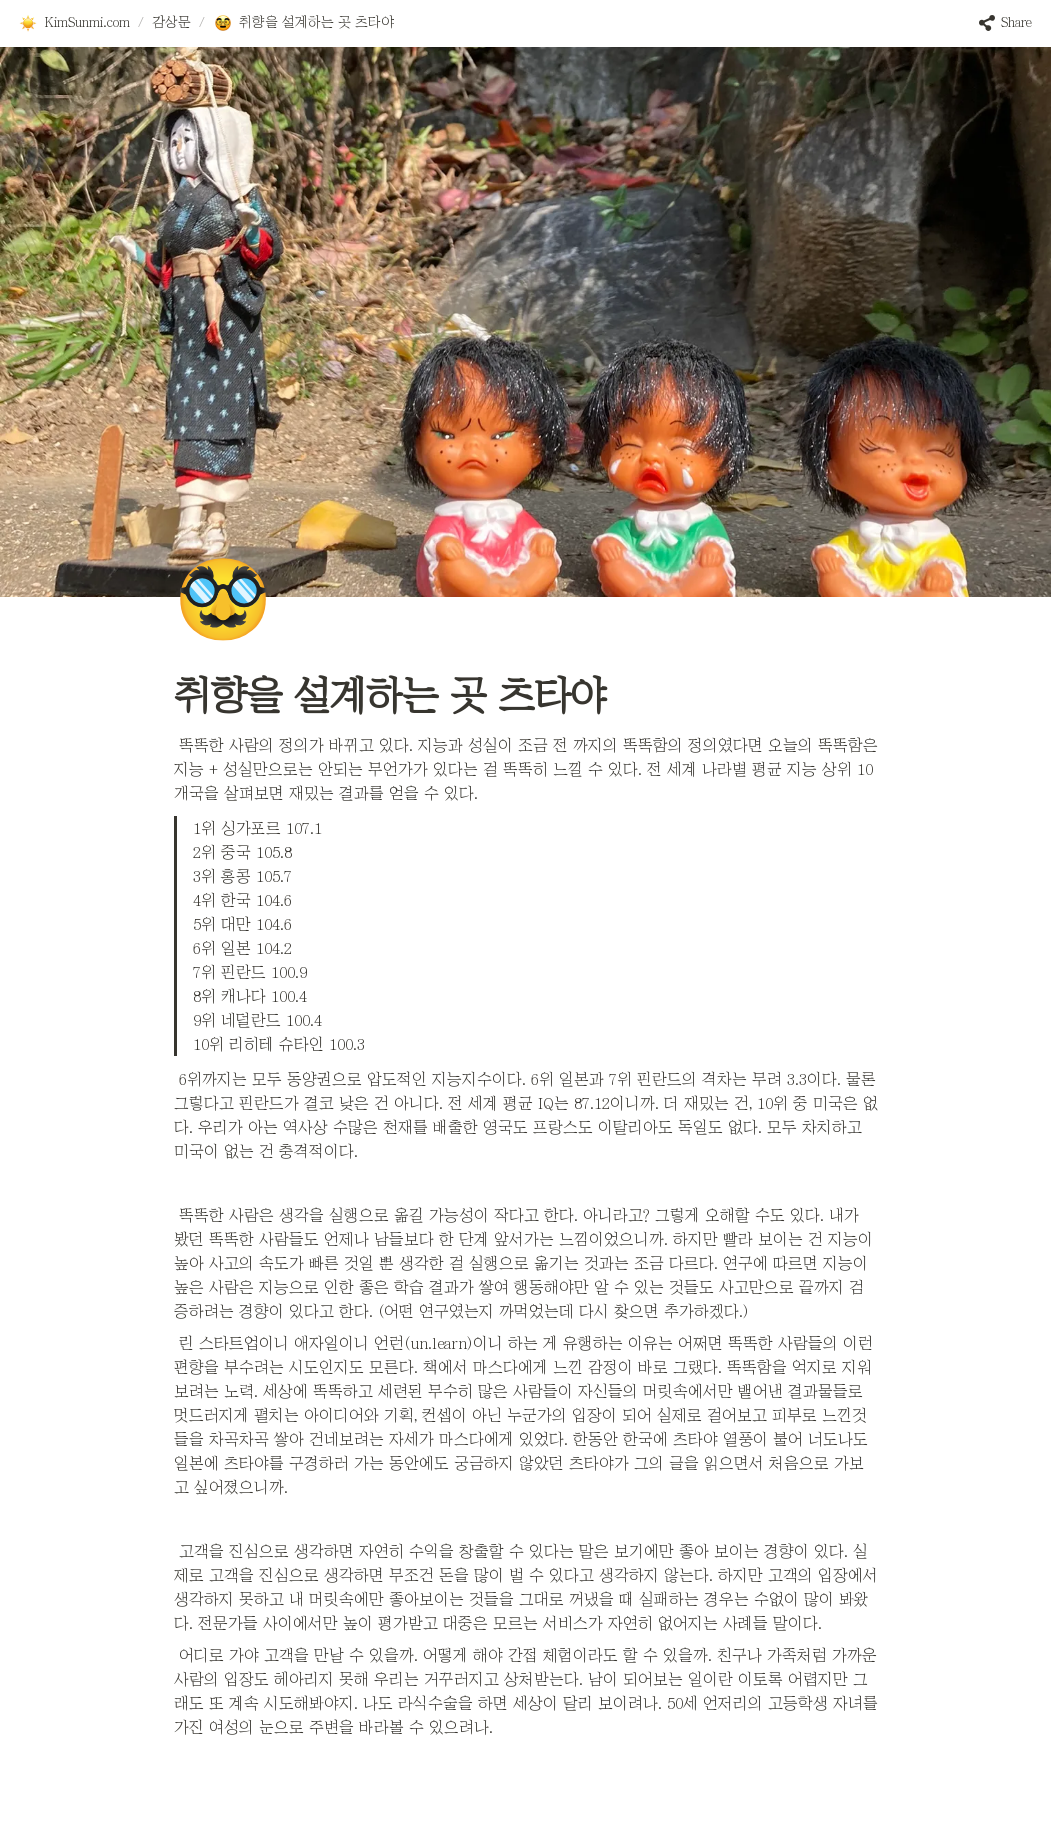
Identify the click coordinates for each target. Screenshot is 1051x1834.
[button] (74, 23)
